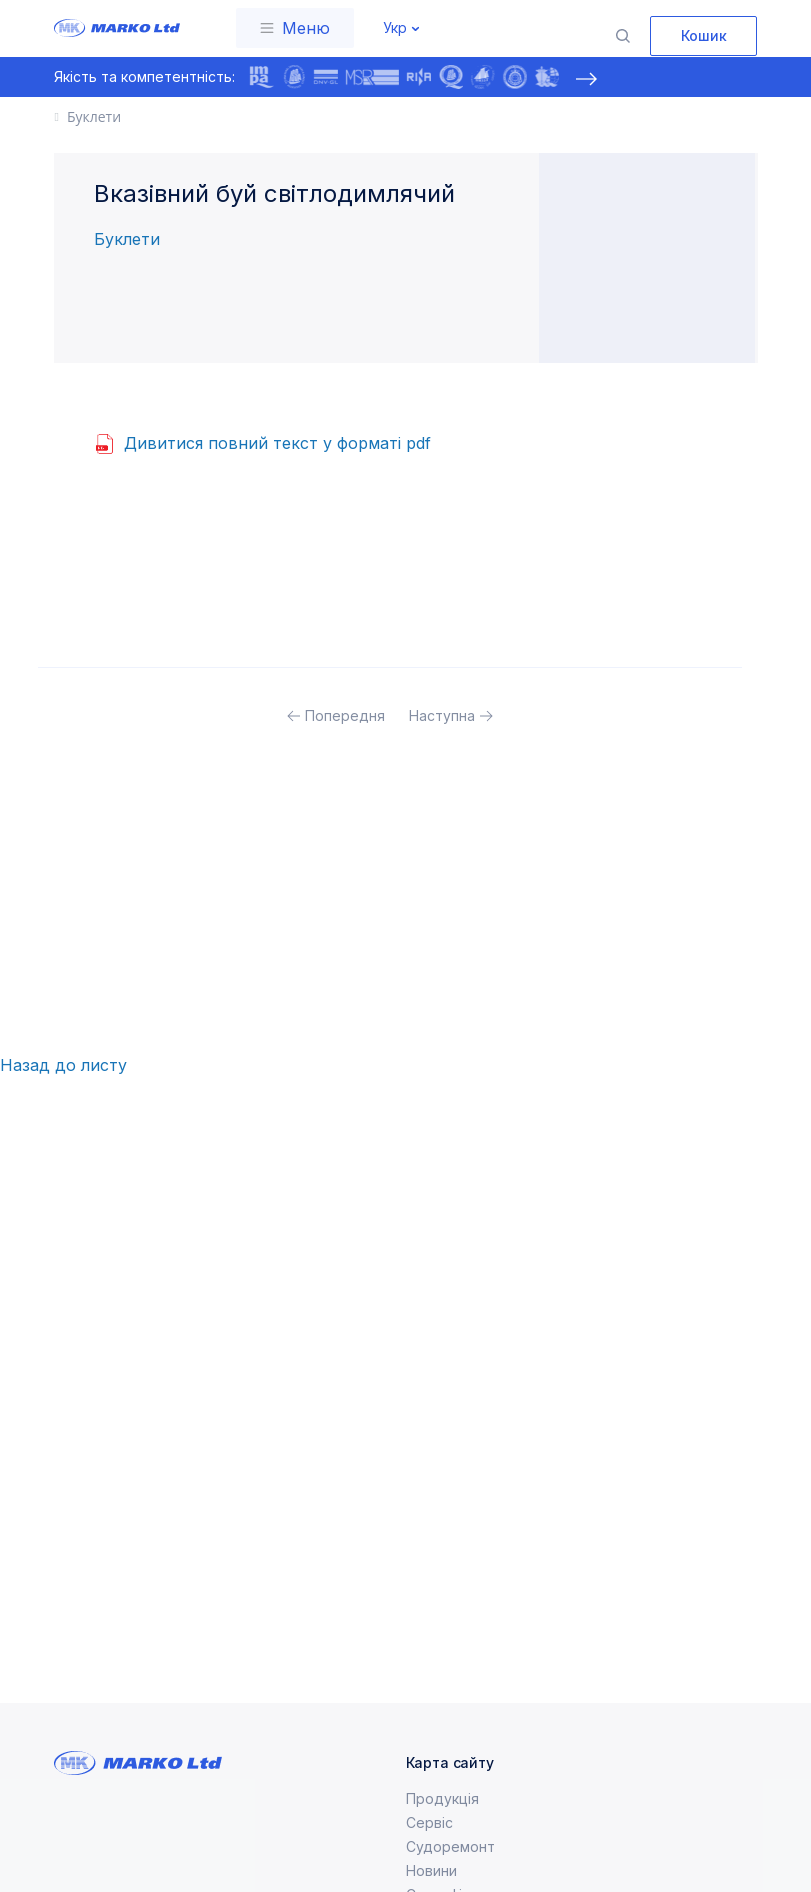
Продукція (442, 1822)
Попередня (345, 715)
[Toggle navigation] (295, 28)
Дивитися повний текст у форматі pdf (277, 443)
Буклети (127, 239)
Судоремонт (450, 1870)
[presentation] (587, 79)
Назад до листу (63, 1065)
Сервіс (429, 1846)
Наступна (442, 715)
